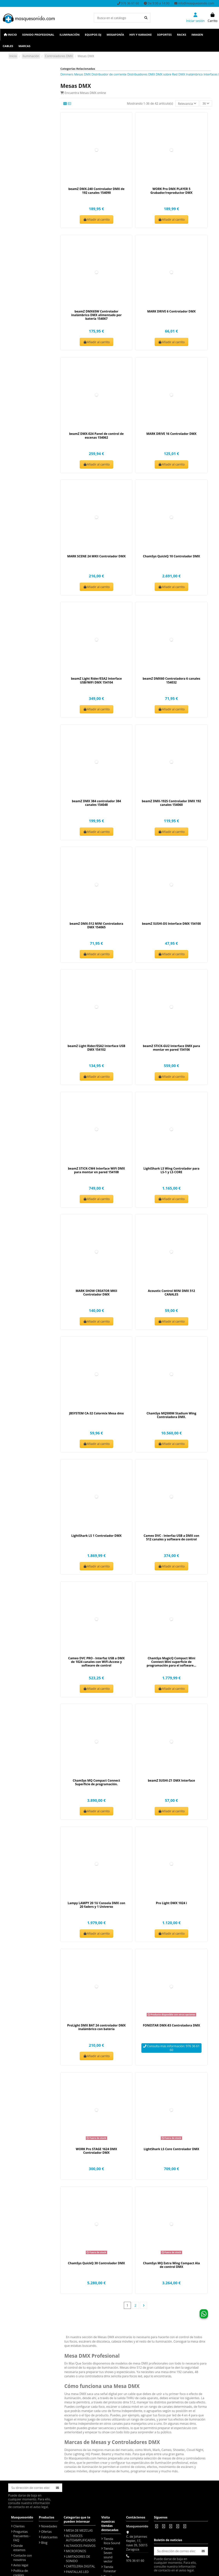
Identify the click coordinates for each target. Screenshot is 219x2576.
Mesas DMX (82, 74)
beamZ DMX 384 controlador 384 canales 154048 (96, 803)
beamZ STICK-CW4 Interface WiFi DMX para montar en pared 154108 (96, 1170)
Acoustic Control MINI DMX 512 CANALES (171, 1292)
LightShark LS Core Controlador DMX (171, 2149)
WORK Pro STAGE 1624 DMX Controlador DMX (96, 2151)
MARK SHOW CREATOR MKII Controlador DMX (96, 1292)
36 (205, 103)
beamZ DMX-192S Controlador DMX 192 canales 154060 (171, 803)
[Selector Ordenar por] (187, 103)
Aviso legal (20, 2565)
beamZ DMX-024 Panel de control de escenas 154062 (96, 435)
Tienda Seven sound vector (108, 2554)
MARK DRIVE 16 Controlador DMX (171, 434)
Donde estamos (19, 2548)
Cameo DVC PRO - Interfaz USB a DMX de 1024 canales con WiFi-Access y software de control (96, 1661)
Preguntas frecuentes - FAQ (21, 2536)
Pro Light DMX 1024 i (171, 1903)
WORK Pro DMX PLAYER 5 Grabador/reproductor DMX (172, 191)
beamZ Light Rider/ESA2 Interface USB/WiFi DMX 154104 (96, 680)
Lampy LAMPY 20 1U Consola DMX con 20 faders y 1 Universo (96, 1905)
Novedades (49, 2526)
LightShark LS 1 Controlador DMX (96, 1536)
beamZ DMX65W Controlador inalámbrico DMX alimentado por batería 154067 (96, 315)
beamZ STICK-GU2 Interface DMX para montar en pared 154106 (171, 1048)
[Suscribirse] (57, 2488)
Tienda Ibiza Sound (112, 2541)
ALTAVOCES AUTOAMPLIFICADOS (81, 2538)
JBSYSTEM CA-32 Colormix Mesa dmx (96, 1413)
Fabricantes (49, 2537)
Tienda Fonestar (110, 2569)
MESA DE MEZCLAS (79, 2530)
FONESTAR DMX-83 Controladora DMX (171, 2025)
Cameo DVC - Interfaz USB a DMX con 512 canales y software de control (171, 1537)
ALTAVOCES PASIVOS (81, 2546)
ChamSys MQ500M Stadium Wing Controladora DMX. (171, 1415)
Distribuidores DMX (141, 74)
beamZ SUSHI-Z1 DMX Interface (171, 1780)
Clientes (19, 2526)
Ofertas (46, 2532)
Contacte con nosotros (22, 2557)
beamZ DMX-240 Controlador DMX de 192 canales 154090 (96, 191)
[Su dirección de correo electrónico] (30, 2488)
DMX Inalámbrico (190, 74)
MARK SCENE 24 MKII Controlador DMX (96, 556)
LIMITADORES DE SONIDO (78, 2558)
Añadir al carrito (96, 219)
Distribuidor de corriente (109, 74)
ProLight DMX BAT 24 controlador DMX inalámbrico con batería (96, 2027)
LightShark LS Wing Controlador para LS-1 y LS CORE (171, 1170)
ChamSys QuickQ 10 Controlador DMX (171, 556)
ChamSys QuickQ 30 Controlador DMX (96, 2263)
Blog (44, 2543)
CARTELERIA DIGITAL (80, 2566)
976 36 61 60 (135, 2560)
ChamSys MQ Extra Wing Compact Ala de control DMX (171, 2265)
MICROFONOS (76, 2551)
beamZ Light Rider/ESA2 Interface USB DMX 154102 (96, 1048)
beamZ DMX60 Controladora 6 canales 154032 (171, 680)
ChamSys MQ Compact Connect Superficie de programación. (96, 1782)
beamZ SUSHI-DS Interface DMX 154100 (171, 923)
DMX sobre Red (167, 74)
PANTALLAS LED (77, 2572)
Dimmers (66, 74)
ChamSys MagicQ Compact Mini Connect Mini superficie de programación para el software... (171, 1661)
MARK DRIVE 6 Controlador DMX (171, 311)
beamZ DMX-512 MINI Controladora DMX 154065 (96, 925)
